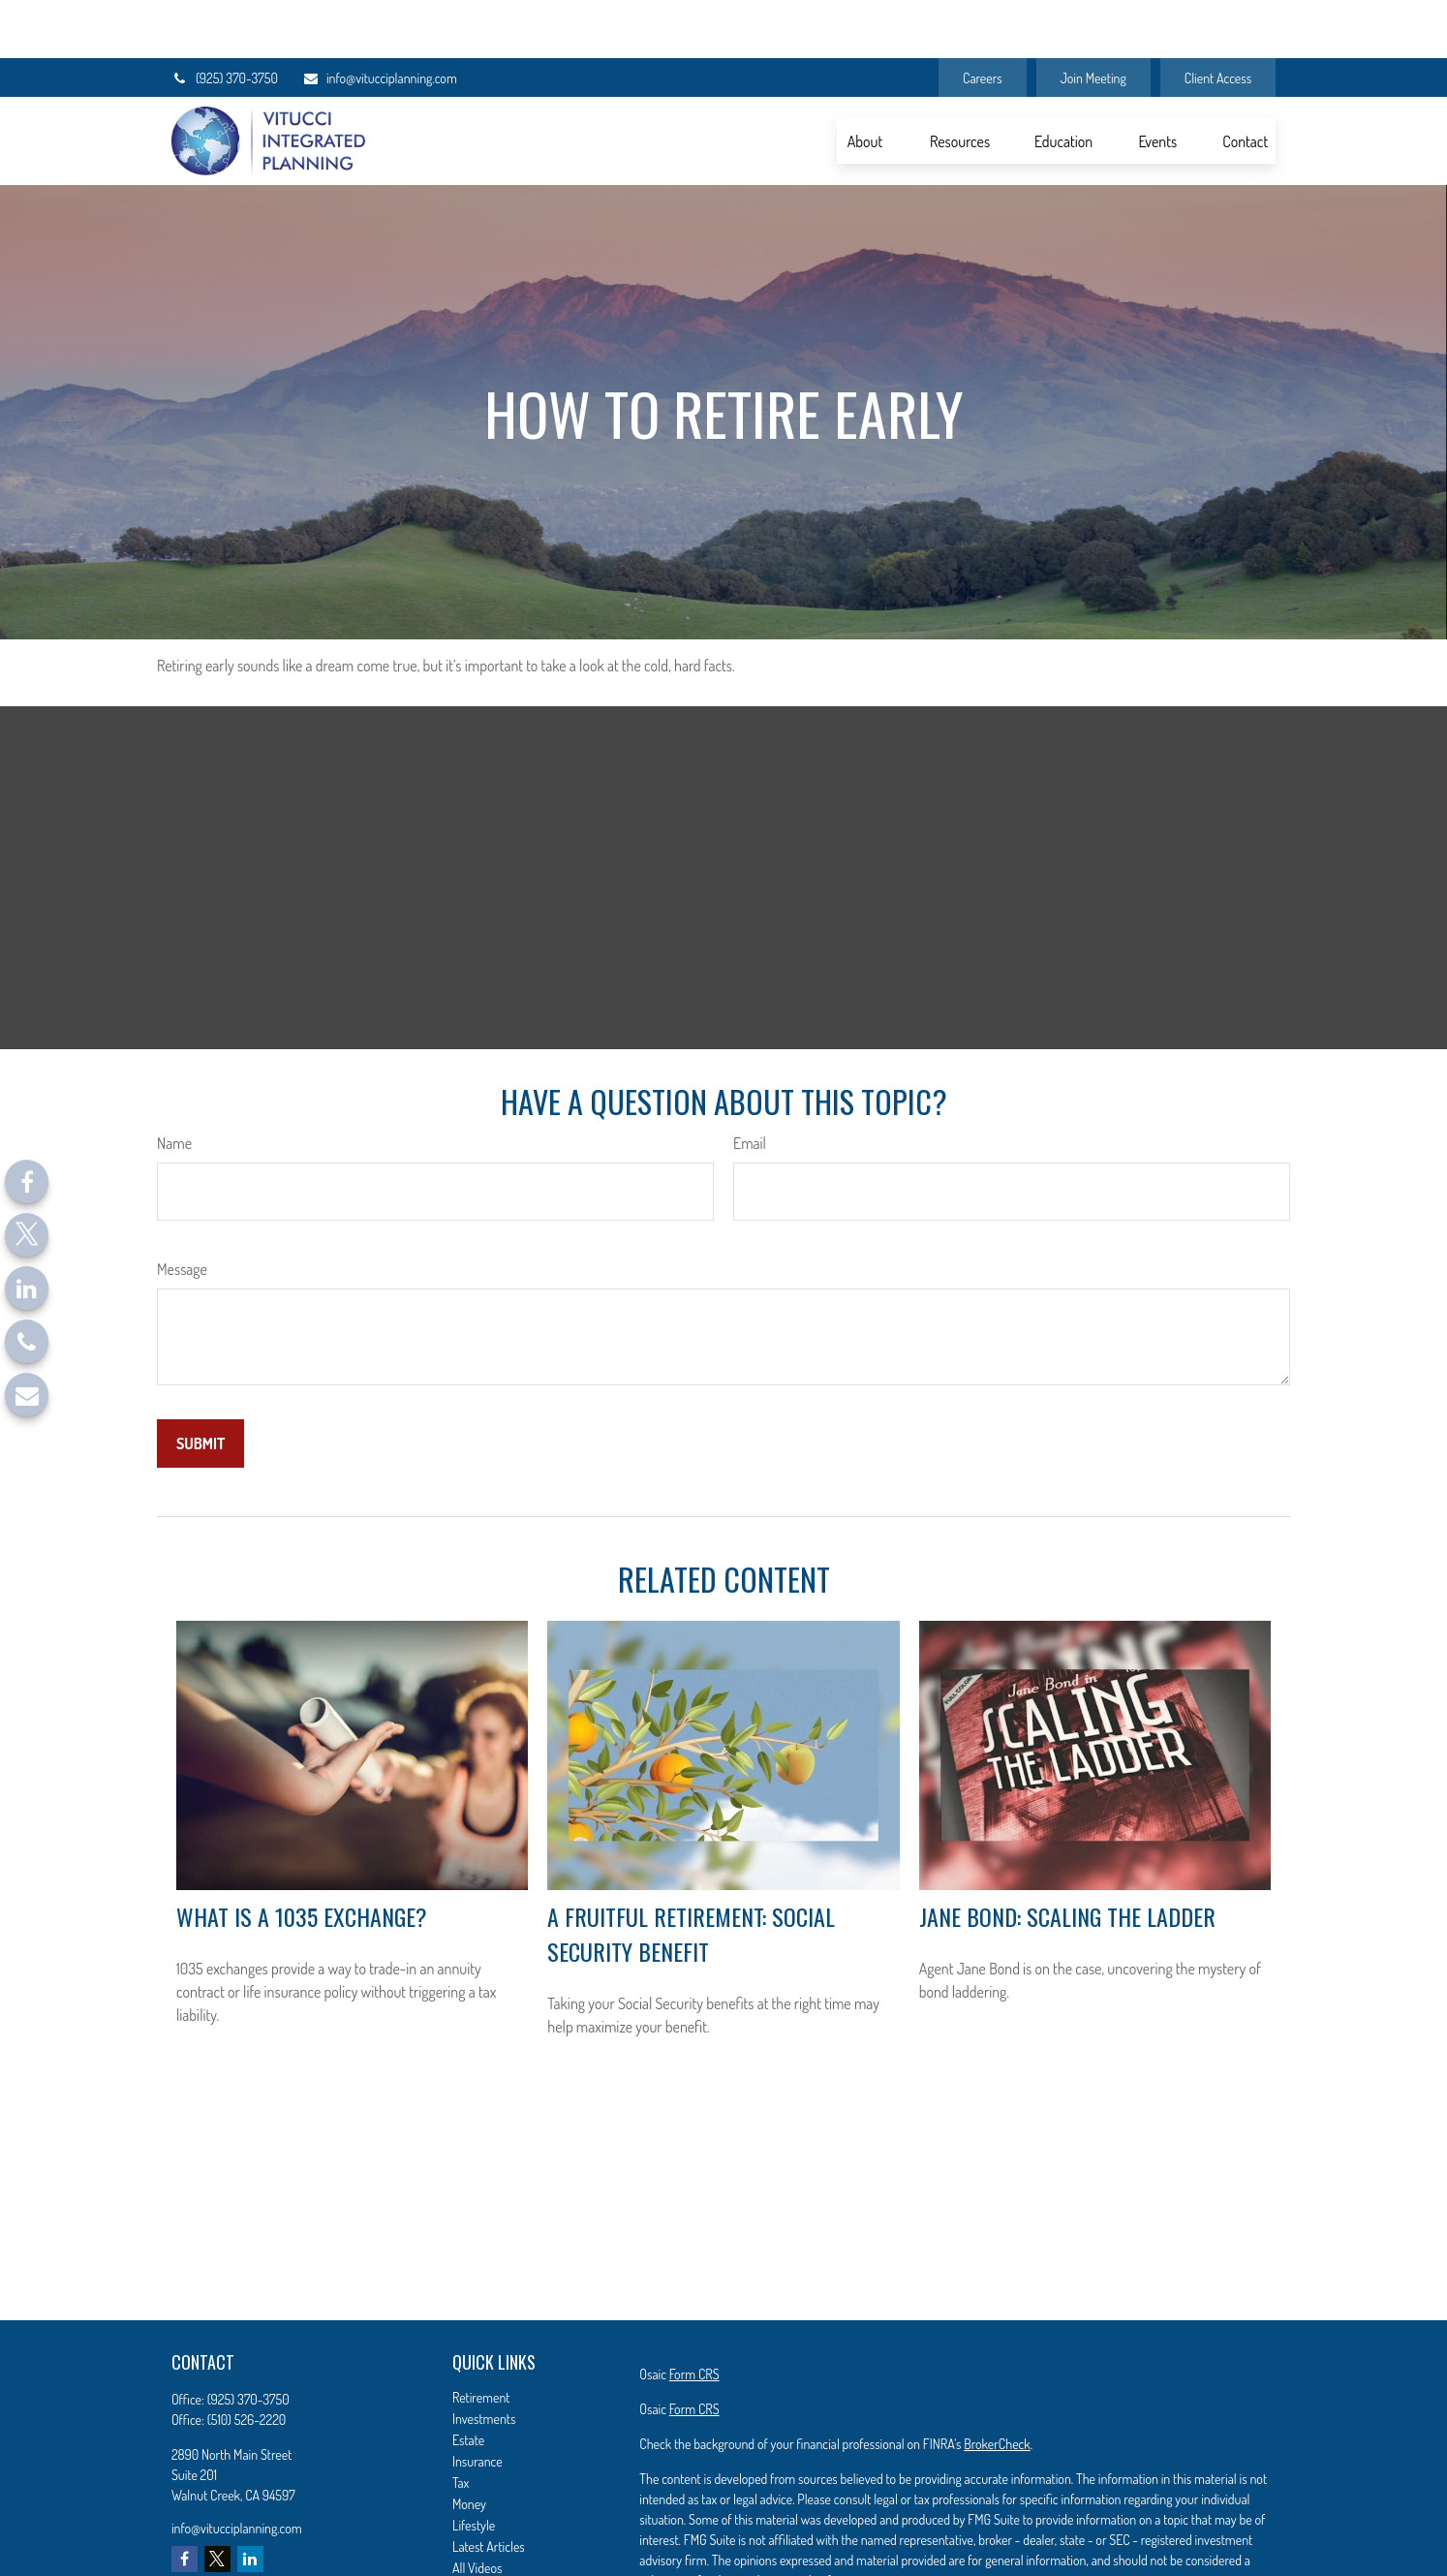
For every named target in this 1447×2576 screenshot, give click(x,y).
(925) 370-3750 (224, 20)
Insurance (477, 2403)
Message (182, 1211)
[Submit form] (200, 1385)
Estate (468, 2382)
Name (174, 1085)
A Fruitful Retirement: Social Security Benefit (691, 1875)
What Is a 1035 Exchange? (301, 1858)
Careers (982, 20)
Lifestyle (473, 2467)
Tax (460, 2424)
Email (749, 1085)
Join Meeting (1093, 20)
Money (469, 2445)
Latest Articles (488, 2488)
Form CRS (694, 2316)
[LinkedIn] (26, 1288)
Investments (483, 2360)
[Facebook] (26, 1181)
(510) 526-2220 (247, 2361)
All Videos (477, 2509)
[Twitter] (26, 1235)
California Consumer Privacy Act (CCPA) (1158, 2557)
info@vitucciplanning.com (379, 20)
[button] (865, 82)
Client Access (1218, 20)
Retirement (481, 2339)
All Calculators (488, 2531)
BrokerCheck (997, 2385)
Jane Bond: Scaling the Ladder (1067, 1858)
